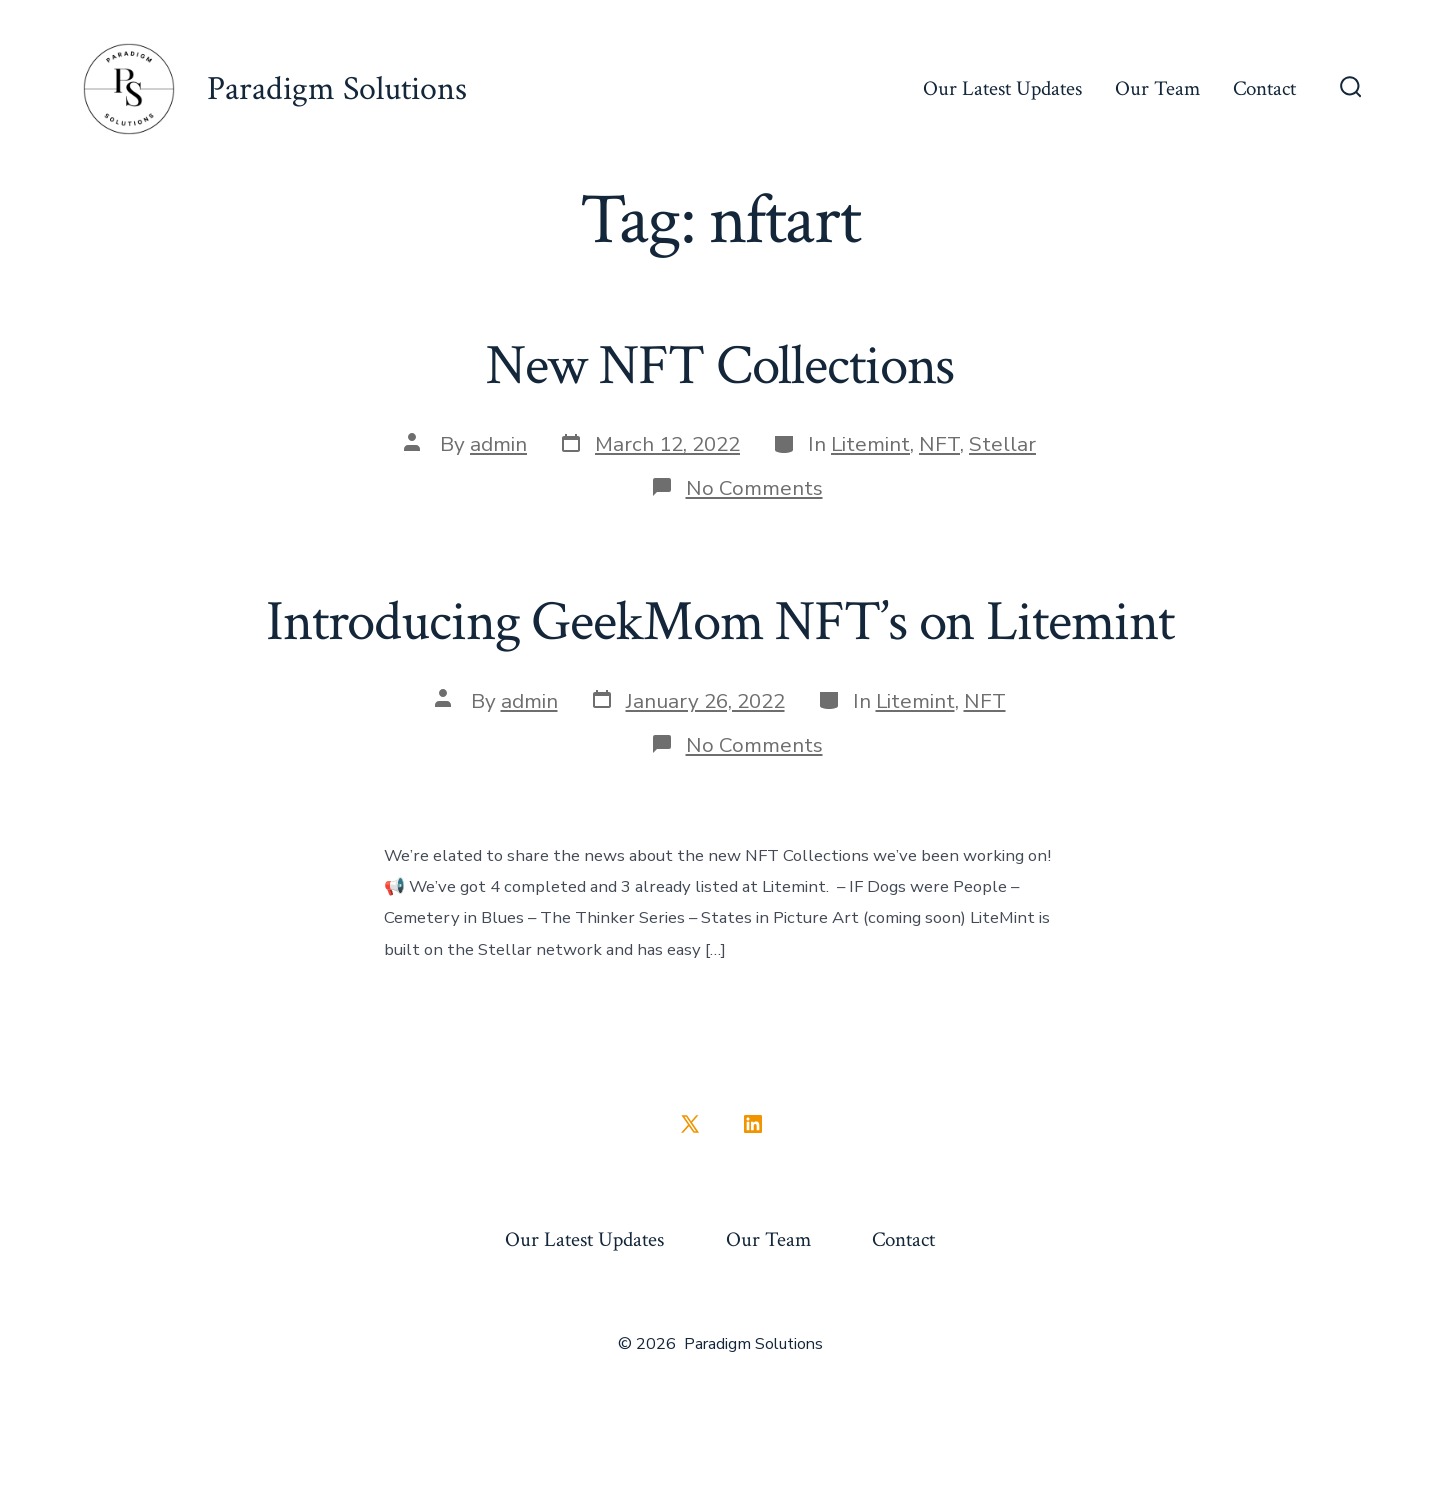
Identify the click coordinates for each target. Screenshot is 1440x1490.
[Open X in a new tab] (690, 1124)
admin (498, 444)
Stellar (1002, 444)
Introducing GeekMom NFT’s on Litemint (720, 622)
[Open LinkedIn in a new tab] (753, 1124)
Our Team (1157, 88)
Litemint (870, 444)
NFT (939, 444)
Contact (1264, 88)
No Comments (754, 488)
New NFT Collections (720, 366)
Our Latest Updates (1002, 88)
